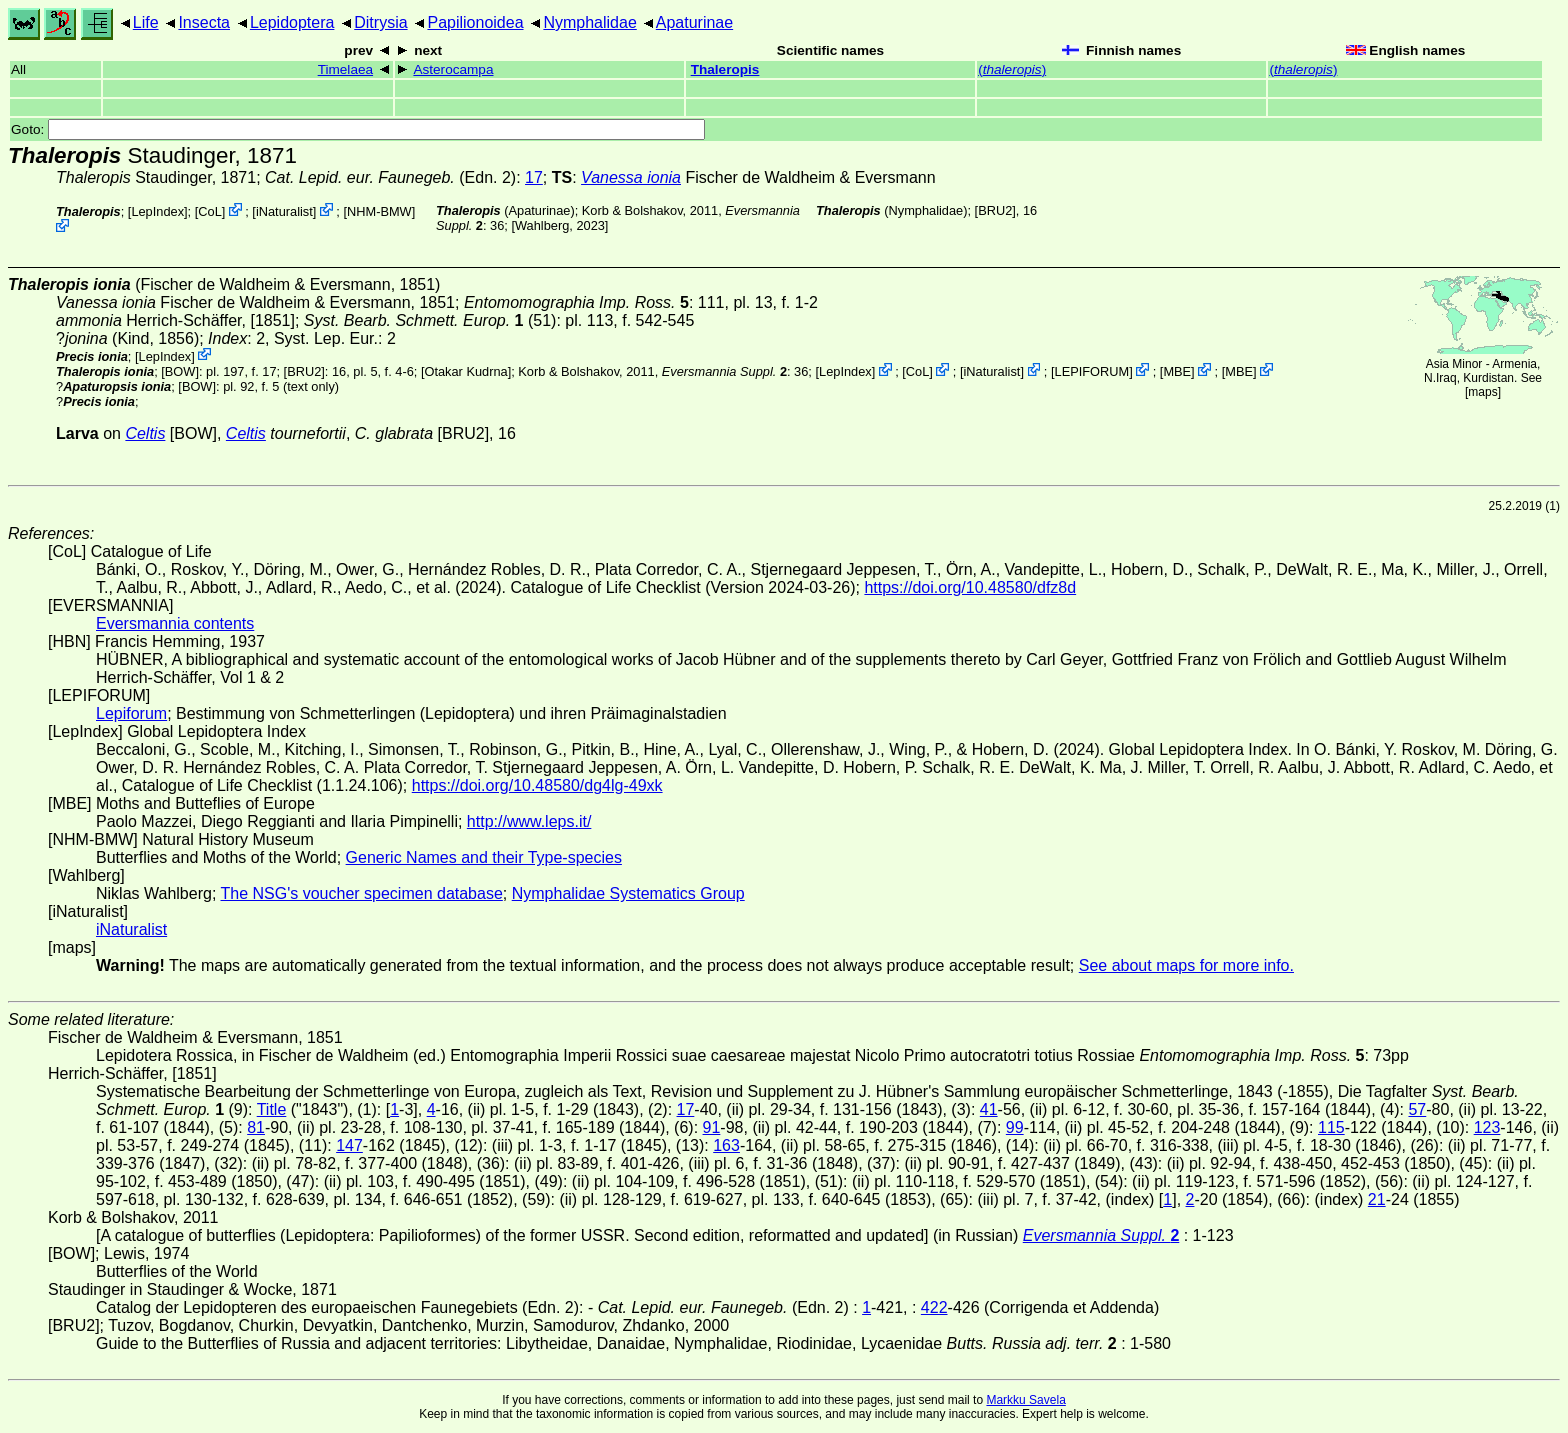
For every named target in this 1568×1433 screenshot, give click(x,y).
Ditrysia (380, 22)
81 (256, 1127)
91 (712, 1127)
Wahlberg (542, 225)
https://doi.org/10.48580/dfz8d (970, 587)
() (1012, 69)
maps (1482, 392)
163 (726, 1145)
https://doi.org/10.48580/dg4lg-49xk (537, 785)
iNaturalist (284, 211)
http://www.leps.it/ (529, 821)
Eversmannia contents (175, 623)
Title (272, 1109)
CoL (209, 211)
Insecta (204, 22)
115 (1331, 1127)
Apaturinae (694, 22)
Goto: (358, 129)
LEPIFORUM (1092, 371)
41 (989, 1109)
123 (1487, 1127)
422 (934, 1307)
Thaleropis (725, 69)
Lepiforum (131, 713)
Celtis (145, 433)
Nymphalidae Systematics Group (628, 893)
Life (146, 22)
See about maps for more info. (1186, 965)
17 (534, 177)
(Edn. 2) (390, 177)
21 (1377, 1199)
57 (1417, 1109)
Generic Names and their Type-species (484, 857)
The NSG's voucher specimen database (362, 893)
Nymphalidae (589, 22)
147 (349, 1145)
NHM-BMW (379, 211)
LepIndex (157, 211)
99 (1015, 1127)
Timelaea (345, 69)
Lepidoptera (292, 22)
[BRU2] (995, 210)
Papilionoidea (475, 22)
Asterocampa (453, 69)
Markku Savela (1025, 1400)
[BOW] (180, 371)
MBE (1177, 371)
